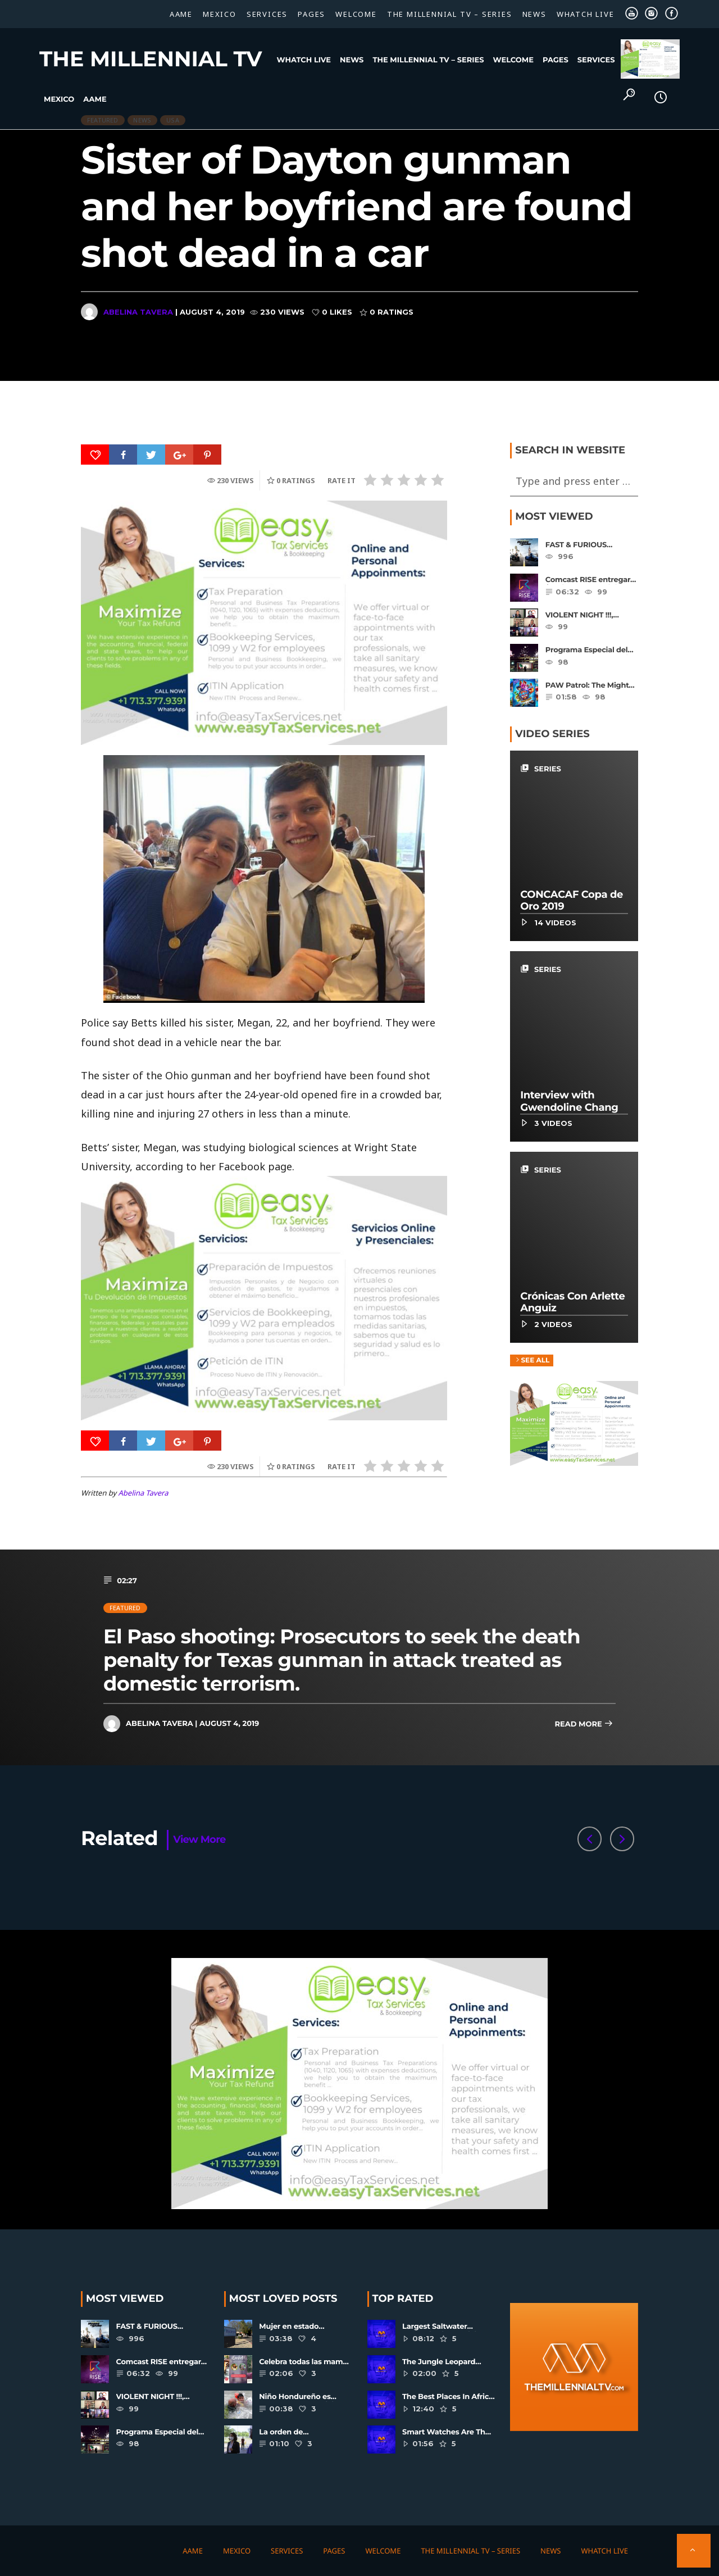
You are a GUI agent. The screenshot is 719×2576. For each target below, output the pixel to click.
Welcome (356, 14)
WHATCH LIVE (586, 14)
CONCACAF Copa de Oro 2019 (571, 900)
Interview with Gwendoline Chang (569, 1101)
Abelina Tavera (138, 311)
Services (267, 14)
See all (531, 1360)
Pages (311, 14)
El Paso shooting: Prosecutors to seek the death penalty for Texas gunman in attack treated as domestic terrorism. (341, 1660)
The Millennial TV (150, 59)
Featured (125, 1607)
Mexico (219, 14)
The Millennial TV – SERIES (449, 14)
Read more (583, 1724)
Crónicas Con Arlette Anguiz (572, 1302)
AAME (181, 14)
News (534, 14)
